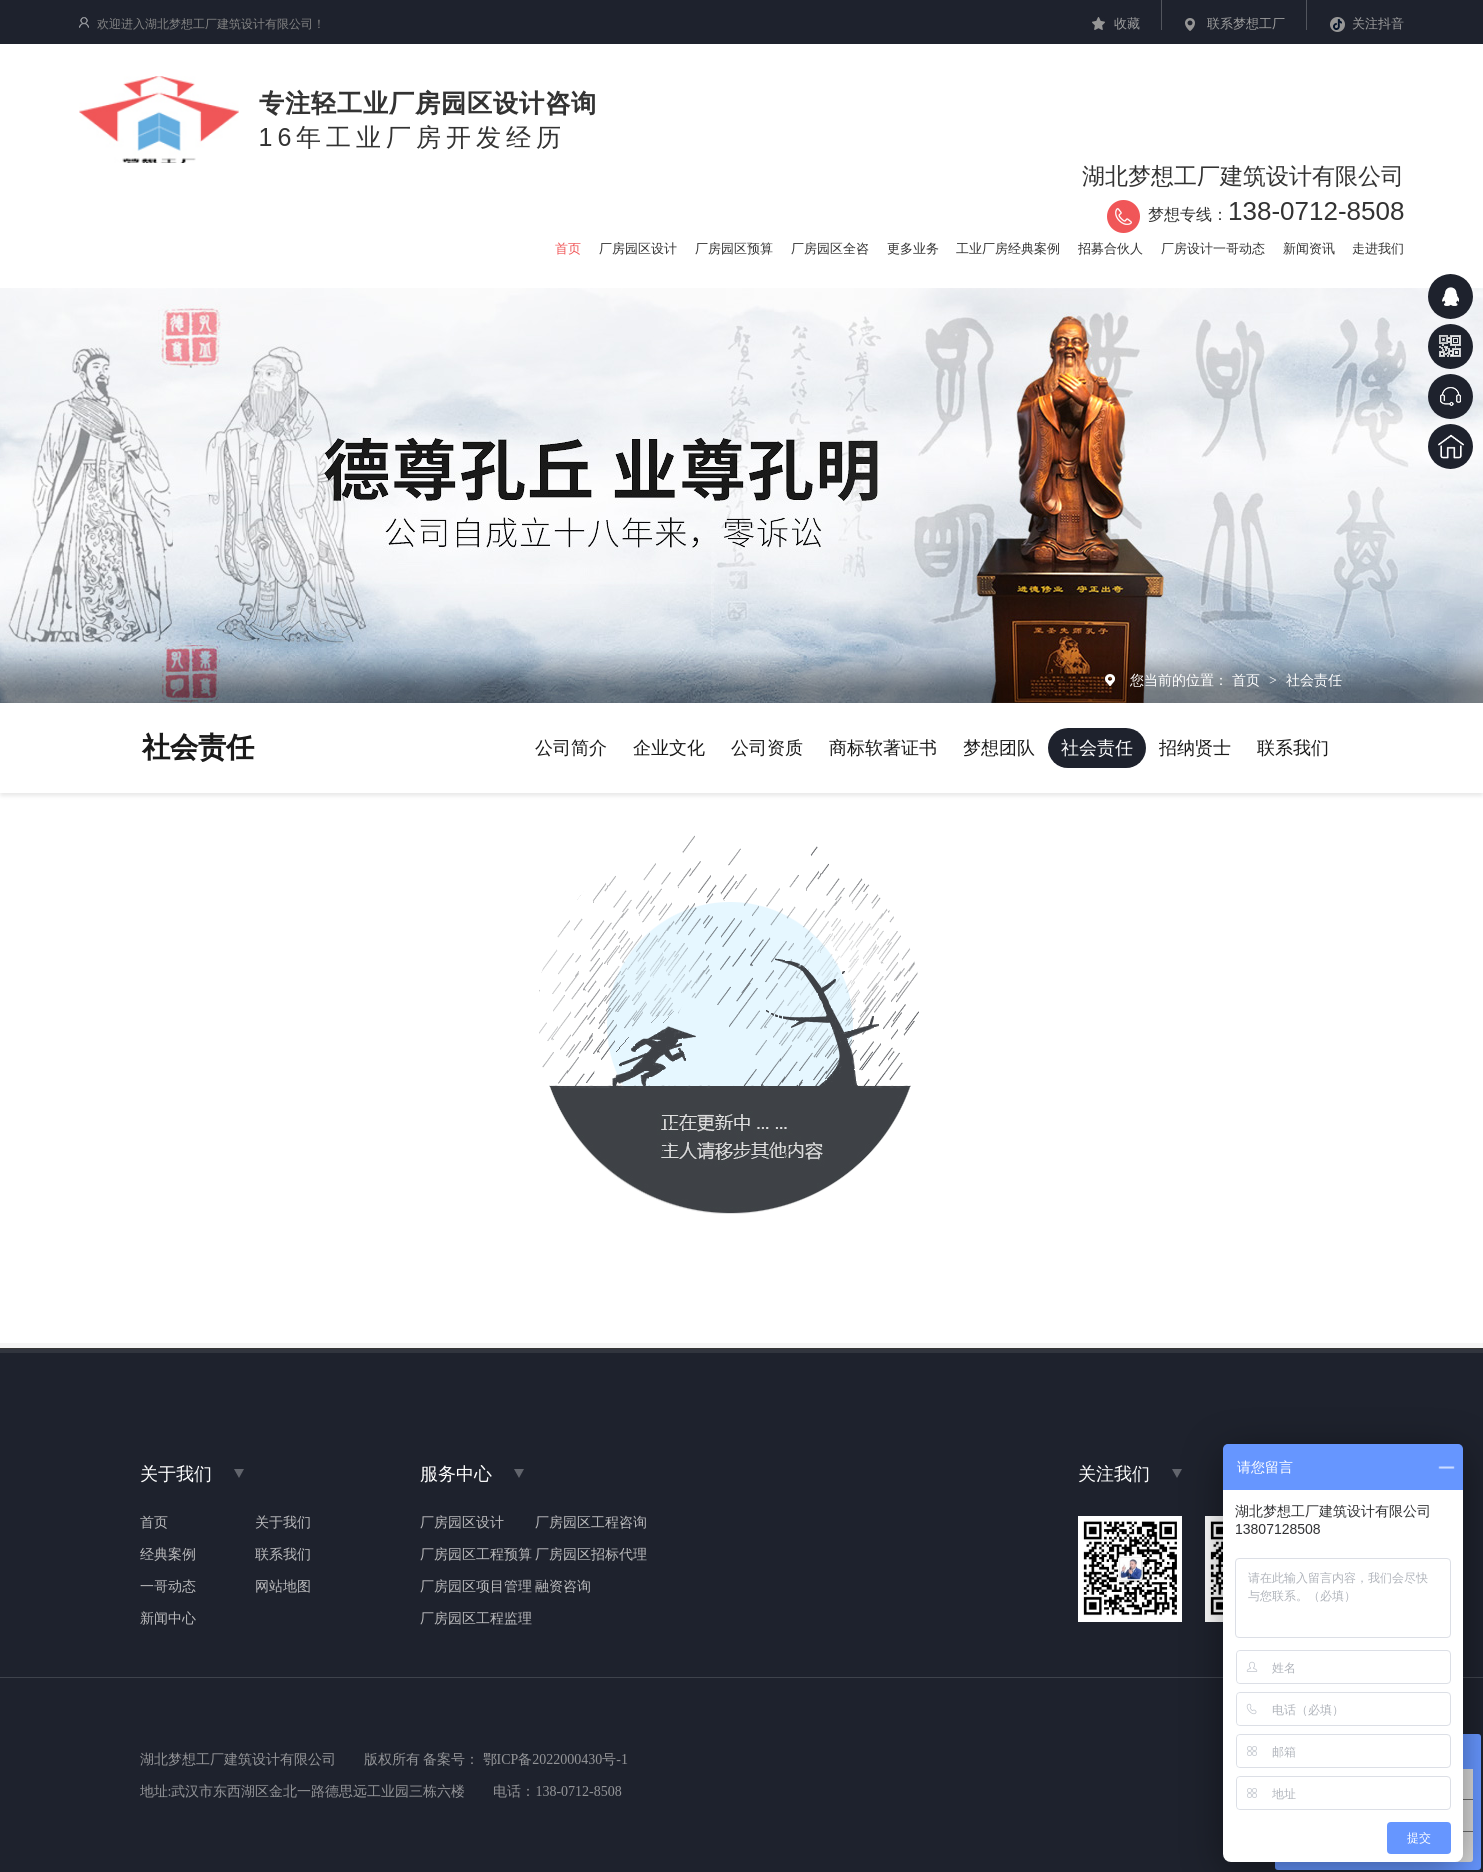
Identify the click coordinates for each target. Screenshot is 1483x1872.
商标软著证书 (883, 748)
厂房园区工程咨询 (591, 1523)
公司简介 (571, 748)
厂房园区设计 (462, 1523)
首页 (1248, 680)
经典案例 (168, 1555)
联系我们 (1293, 748)
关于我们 (283, 1523)
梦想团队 (999, 748)
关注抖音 (1378, 23)
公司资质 (767, 748)
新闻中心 (168, 1619)
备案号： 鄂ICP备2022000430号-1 (525, 1759)
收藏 (1127, 23)
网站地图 (283, 1587)
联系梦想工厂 (1246, 23)
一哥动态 (168, 1587)
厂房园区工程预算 (476, 1555)
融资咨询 (563, 1587)
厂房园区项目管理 (476, 1587)
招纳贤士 (1195, 748)
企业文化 (669, 748)
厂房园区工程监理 (476, 1619)
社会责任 (1314, 680)
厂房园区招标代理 (591, 1555)
